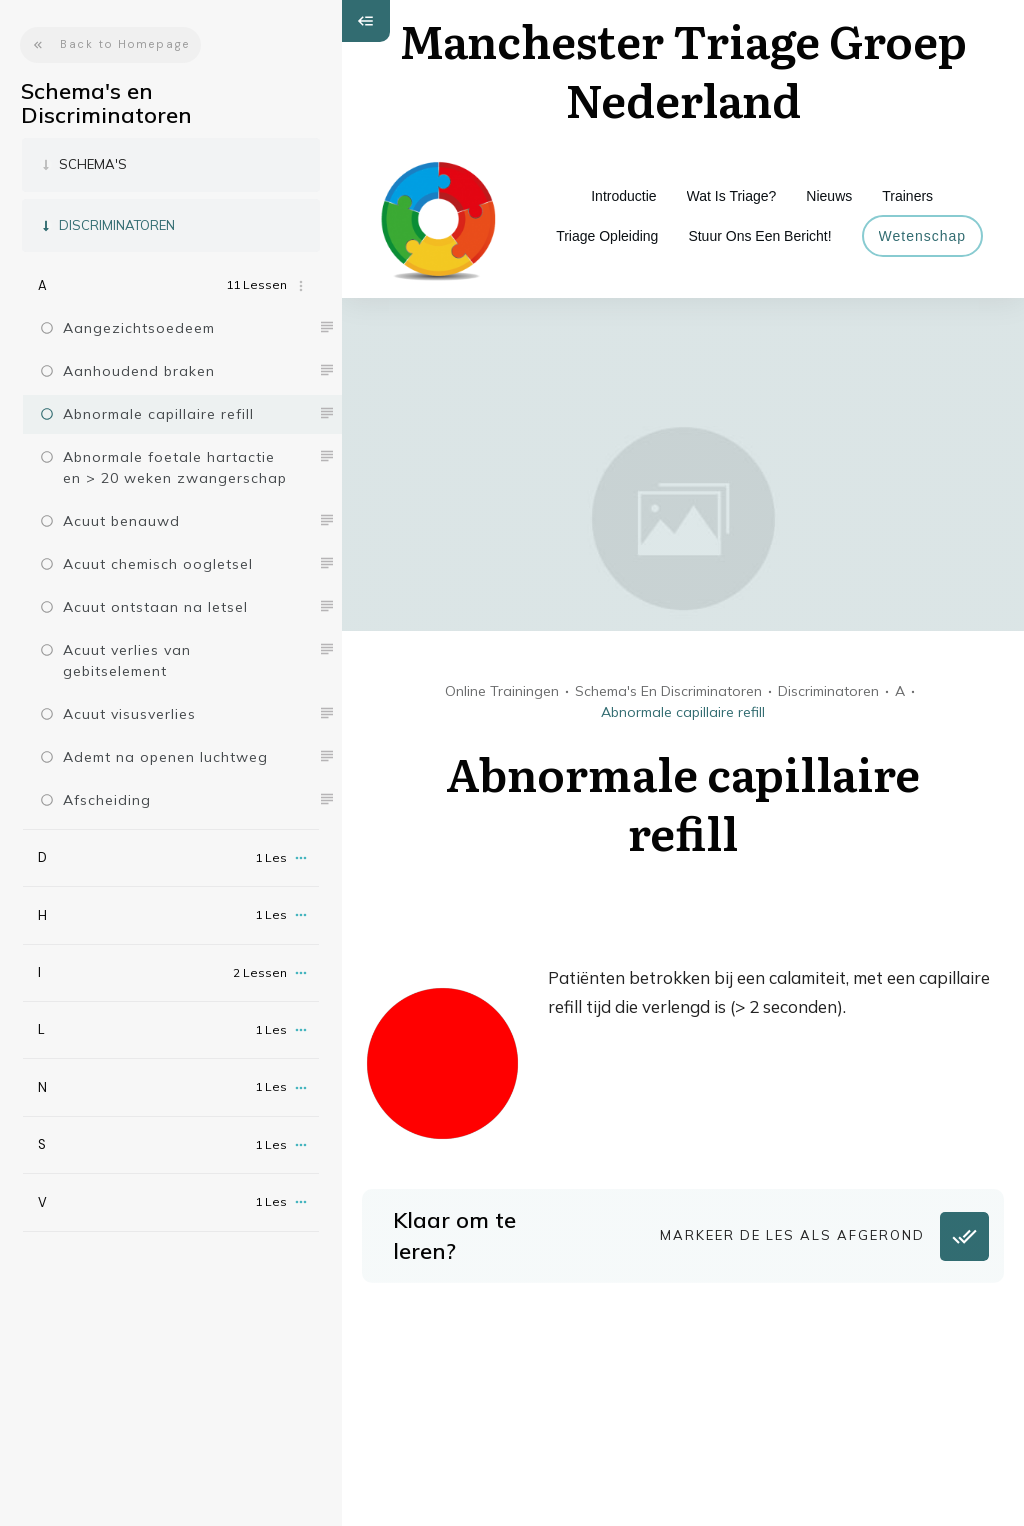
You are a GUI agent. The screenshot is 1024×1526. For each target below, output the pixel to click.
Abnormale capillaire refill (158, 414)
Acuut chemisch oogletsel (158, 564)
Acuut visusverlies (129, 714)
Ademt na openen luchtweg (165, 757)
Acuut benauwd (121, 521)
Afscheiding (107, 800)
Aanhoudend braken (139, 371)
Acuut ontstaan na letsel (155, 607)
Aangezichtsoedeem (139, 328)
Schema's (93, 164)
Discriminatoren (117, 225)
